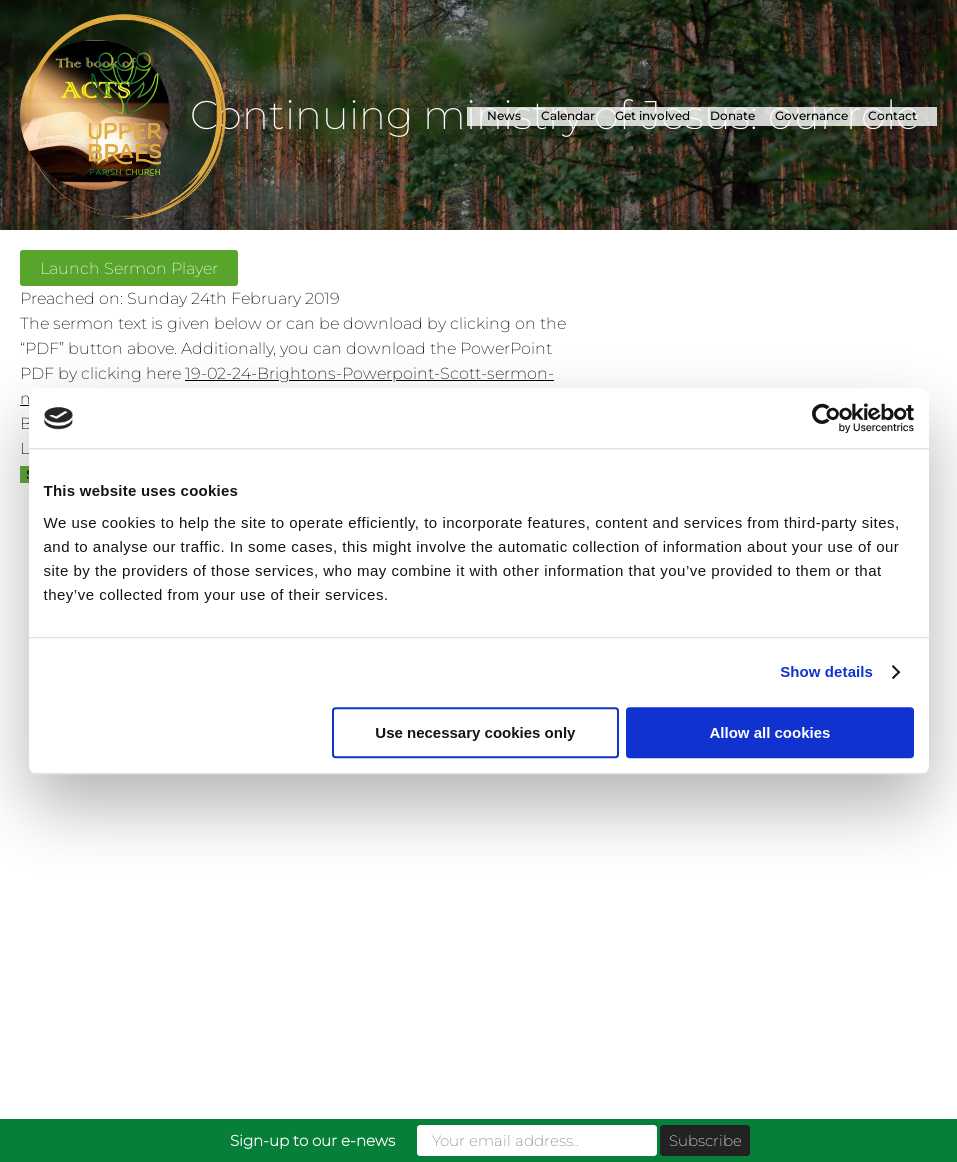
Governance (811, 115)
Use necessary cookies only (475, 732)
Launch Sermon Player (129, 268)
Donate (732, 115)
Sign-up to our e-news (312, 1140)
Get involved (652, 115)
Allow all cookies (770, 732)
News (504, 115)
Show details (826, 671)
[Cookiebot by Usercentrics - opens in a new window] (826, 418)
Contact (892, 115)
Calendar (568, 115)
